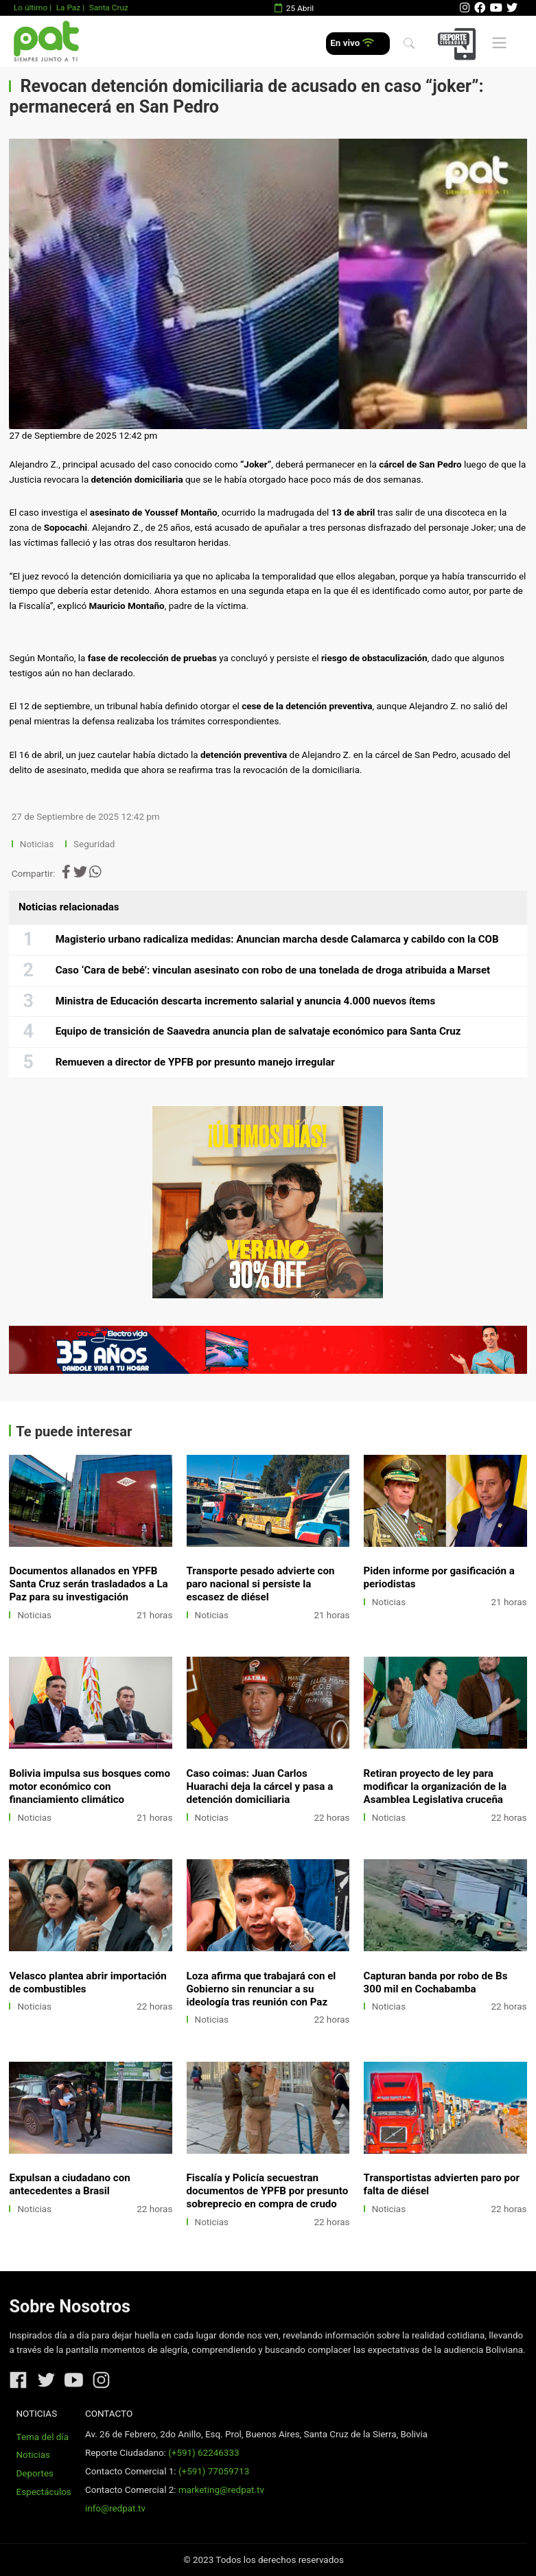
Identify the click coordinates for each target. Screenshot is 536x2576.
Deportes (35, 2473)
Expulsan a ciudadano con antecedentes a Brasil (69, 2184)
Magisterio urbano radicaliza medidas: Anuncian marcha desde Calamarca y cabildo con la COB (277, 939)
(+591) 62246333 (203, 2453)
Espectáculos (43, 2492)
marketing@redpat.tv (221, 2490)
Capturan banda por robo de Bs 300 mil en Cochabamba (436, 1982)
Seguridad (94, 844)
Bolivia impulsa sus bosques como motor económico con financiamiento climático (89, 1786)
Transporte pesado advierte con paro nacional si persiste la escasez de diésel (261, 1584)
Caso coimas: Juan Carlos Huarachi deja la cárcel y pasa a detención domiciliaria (260, 1786)
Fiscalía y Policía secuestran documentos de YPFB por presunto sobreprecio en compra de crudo (268, 2191)
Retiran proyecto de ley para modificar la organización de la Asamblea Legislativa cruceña (435, 1786)
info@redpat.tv (115, 2508)
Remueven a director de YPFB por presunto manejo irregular (195, 1062)
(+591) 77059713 (213, 2471)
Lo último (30, 7)
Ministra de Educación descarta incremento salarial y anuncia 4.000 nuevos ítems (246, 1001)
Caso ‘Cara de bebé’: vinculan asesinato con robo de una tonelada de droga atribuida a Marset (273, 970)
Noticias (37, 844)
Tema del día (42, 2437)
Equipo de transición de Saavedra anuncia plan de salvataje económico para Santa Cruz (258, 1031)
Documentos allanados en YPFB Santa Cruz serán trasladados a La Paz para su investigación (88, 1584)
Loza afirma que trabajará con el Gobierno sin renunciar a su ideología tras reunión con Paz (261, 1989)
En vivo (351, 43)
